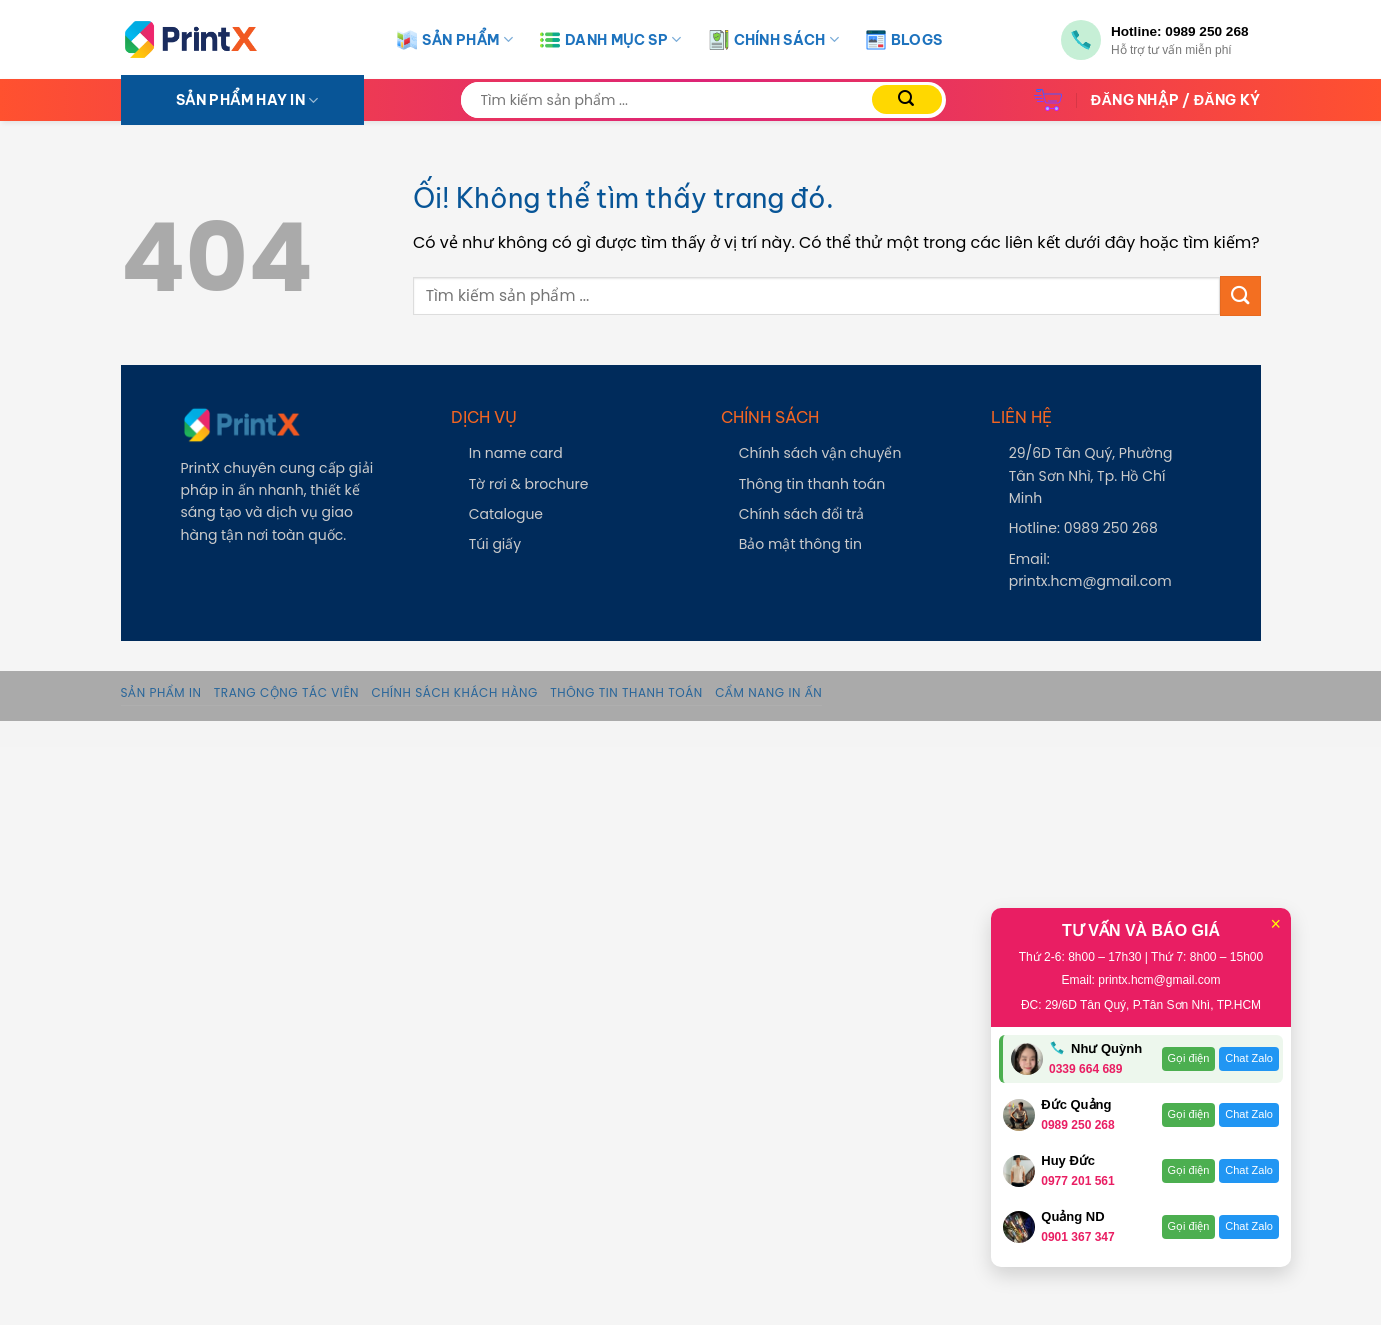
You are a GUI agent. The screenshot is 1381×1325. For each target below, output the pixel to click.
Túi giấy (495, 544)
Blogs (904, 40)
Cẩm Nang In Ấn (768, 692)
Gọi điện (1189, 1058)
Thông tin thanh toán (812, 484)
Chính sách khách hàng (454, 692)
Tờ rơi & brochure (529, 484)
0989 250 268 (1206, 31)
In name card (516, 453)
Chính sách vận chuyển (820, 453)
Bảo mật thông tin (800, 544)
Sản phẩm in (161, 692)
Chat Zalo (1249, 1058)
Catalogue (506, 514)
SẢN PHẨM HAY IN (247, 100)
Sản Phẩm (455, 40)
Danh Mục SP (610, 40)
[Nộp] (907, 99)
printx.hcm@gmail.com (1090, 581)
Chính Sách (774, 40)
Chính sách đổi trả (802, 514)
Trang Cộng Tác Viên (286, 692)
